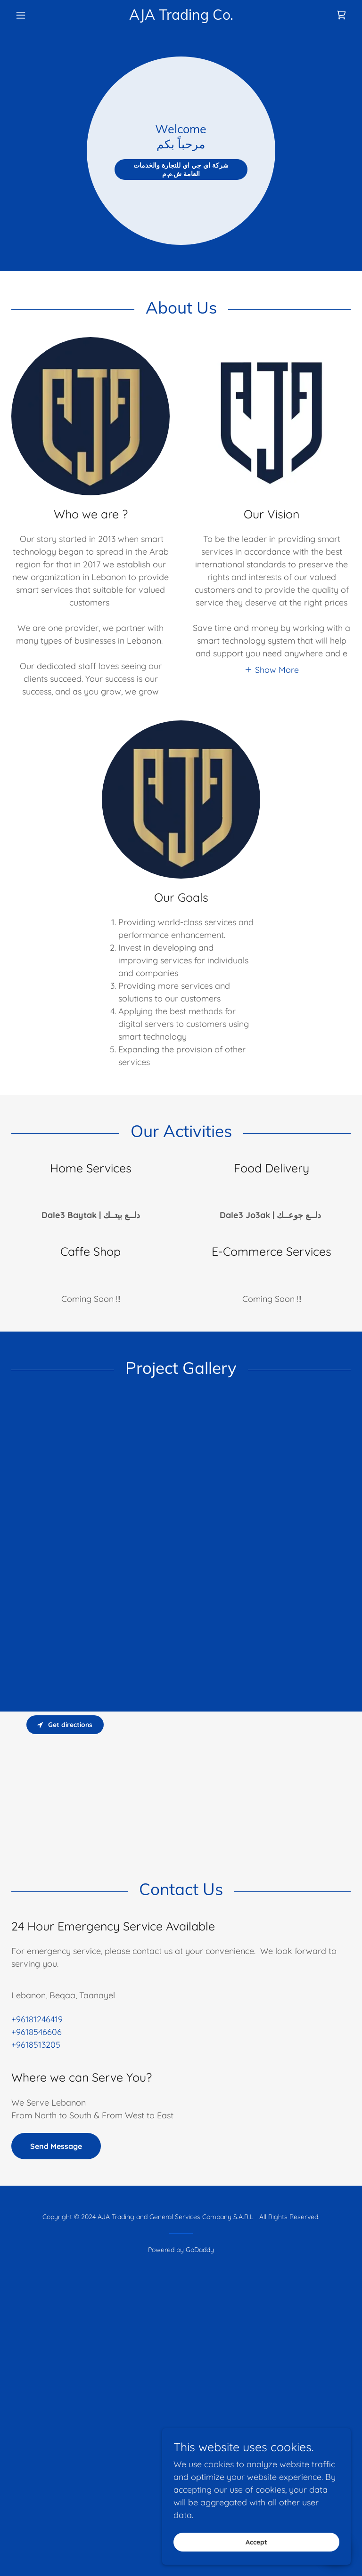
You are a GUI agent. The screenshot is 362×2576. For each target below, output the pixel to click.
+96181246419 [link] (37, 2250)
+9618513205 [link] (35, 2275)
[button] (36, 15)
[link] (181, 16)
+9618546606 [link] (36, 2263)
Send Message (56, 2377)
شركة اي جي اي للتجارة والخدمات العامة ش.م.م (181, 180)
